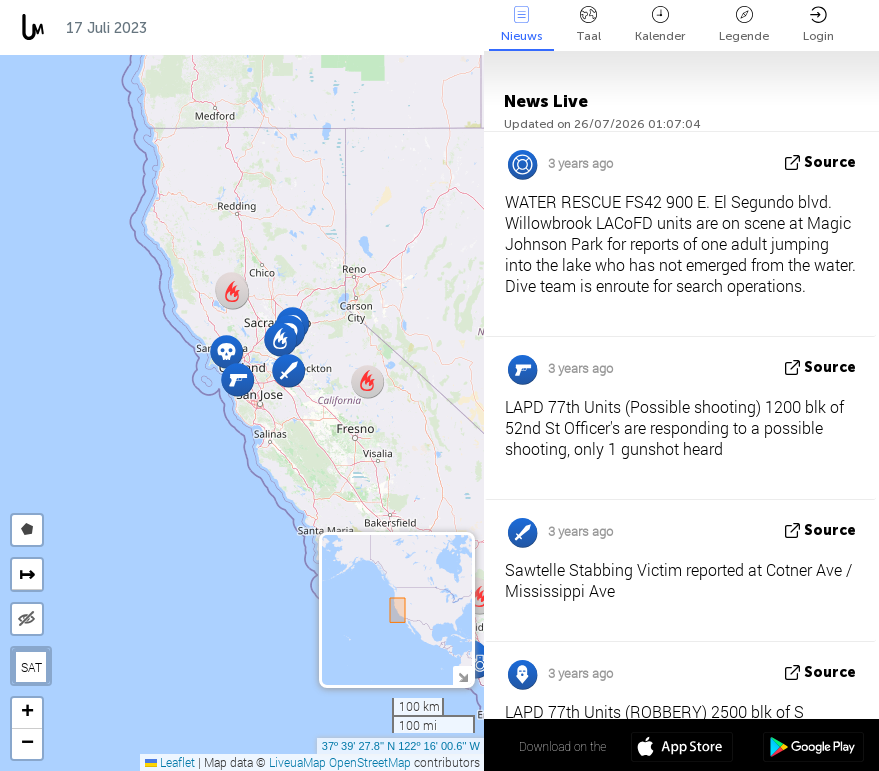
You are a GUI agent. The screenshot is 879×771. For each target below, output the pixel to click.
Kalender (660, 24)
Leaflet (170, 762)
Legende (744, 24)
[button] (226, 351)
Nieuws (521, 24)
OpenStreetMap (370, 762)
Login (818, 24)
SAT (31, 667)
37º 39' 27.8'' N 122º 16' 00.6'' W (401, 746)
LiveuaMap (297, 762)
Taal (588, 24)
